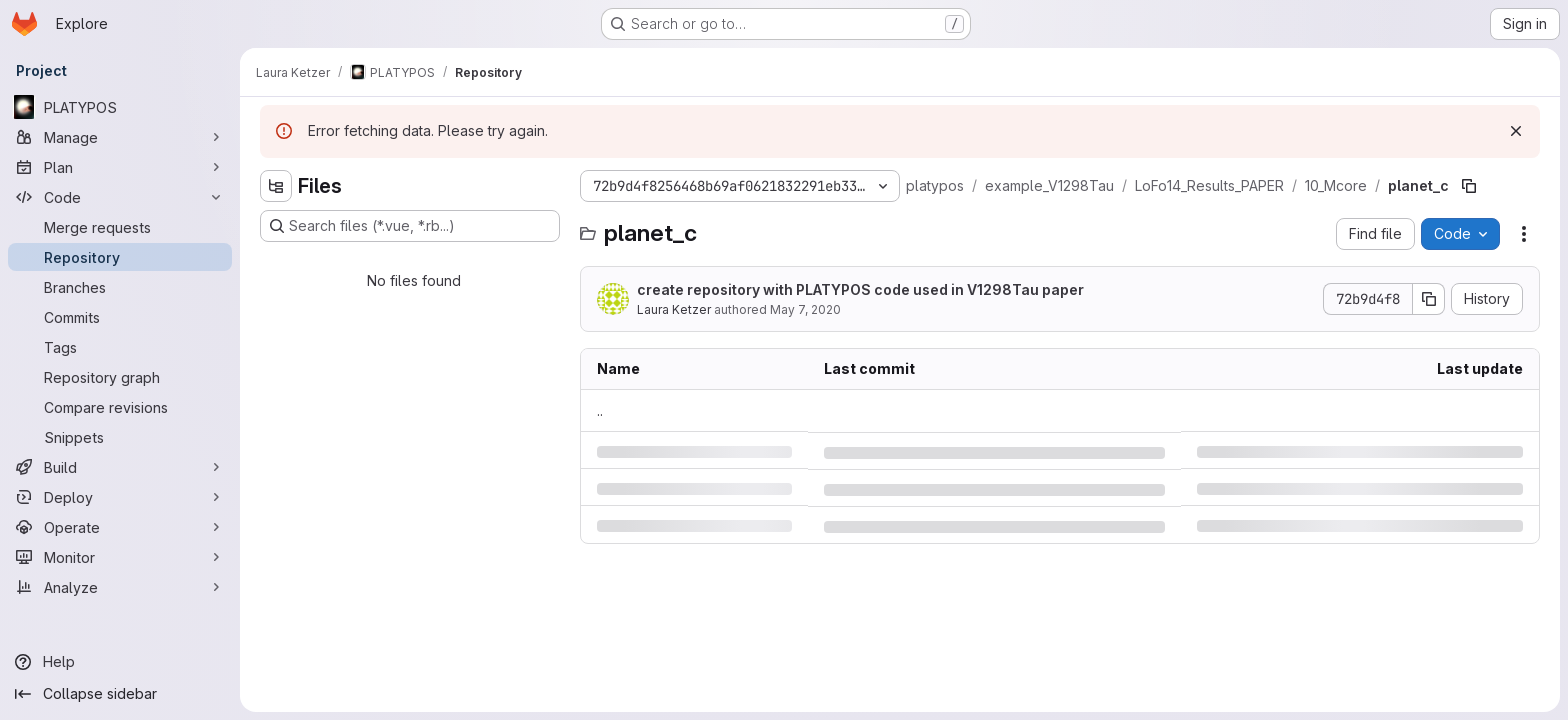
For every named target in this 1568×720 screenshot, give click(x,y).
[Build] (120, 467)
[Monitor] (120, 557)
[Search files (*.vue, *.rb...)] (410, 226)
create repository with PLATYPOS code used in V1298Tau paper (860, 289)
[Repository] (120, 257)
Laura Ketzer (674, 309)
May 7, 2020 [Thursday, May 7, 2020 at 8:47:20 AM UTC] (805, 309)
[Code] (120, 197)
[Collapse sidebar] (120, 694)
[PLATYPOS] (120, 107)
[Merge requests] (120, 227)
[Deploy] (120, 497)
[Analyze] (120, 587)
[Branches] (120, 287)
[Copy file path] (1469, 186)
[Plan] (120, 167)
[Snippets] (120, 437)
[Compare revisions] (120, 407)
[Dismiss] (1516, 131)
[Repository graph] (120, 377)
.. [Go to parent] (600, 410)
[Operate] (120, 527)
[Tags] (120, 347)
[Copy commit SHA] (1429, 299)
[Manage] (120, 137)
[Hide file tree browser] (276, 186)
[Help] (120, 662)
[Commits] (120, 317)
